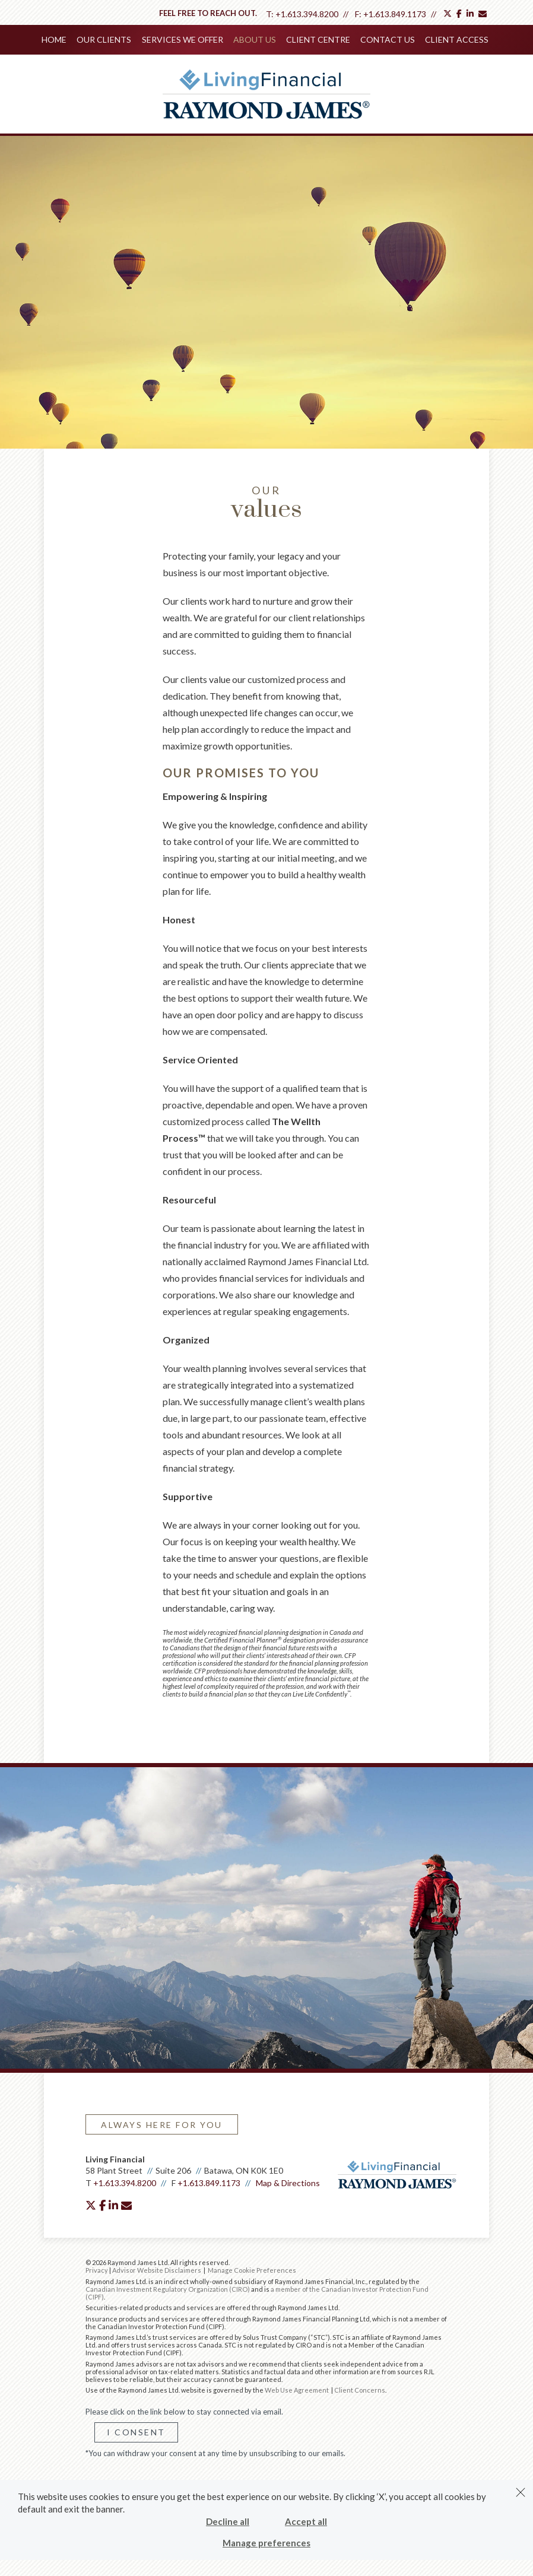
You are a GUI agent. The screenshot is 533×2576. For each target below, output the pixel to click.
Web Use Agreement (297, 2389)
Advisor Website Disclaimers (156, 2269)
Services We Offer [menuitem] (183, 39)
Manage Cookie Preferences (252, 2269)
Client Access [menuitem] (455, 39)
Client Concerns (359, 2389)
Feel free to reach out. (208, 13)
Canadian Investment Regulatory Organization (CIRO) (167, 2288)
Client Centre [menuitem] (317, 39)
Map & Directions (288, 2182)
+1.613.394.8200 (306, 14)
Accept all (306, 2521)
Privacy (96, 2269)
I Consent (136, 2431)
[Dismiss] (520, 2492)
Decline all (227, 2521)
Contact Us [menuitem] (386, 39)
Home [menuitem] (56, 39)
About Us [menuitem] (254, 39)
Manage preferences (266, 2542)
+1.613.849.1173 (394, 14)
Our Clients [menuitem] (105, 39)
